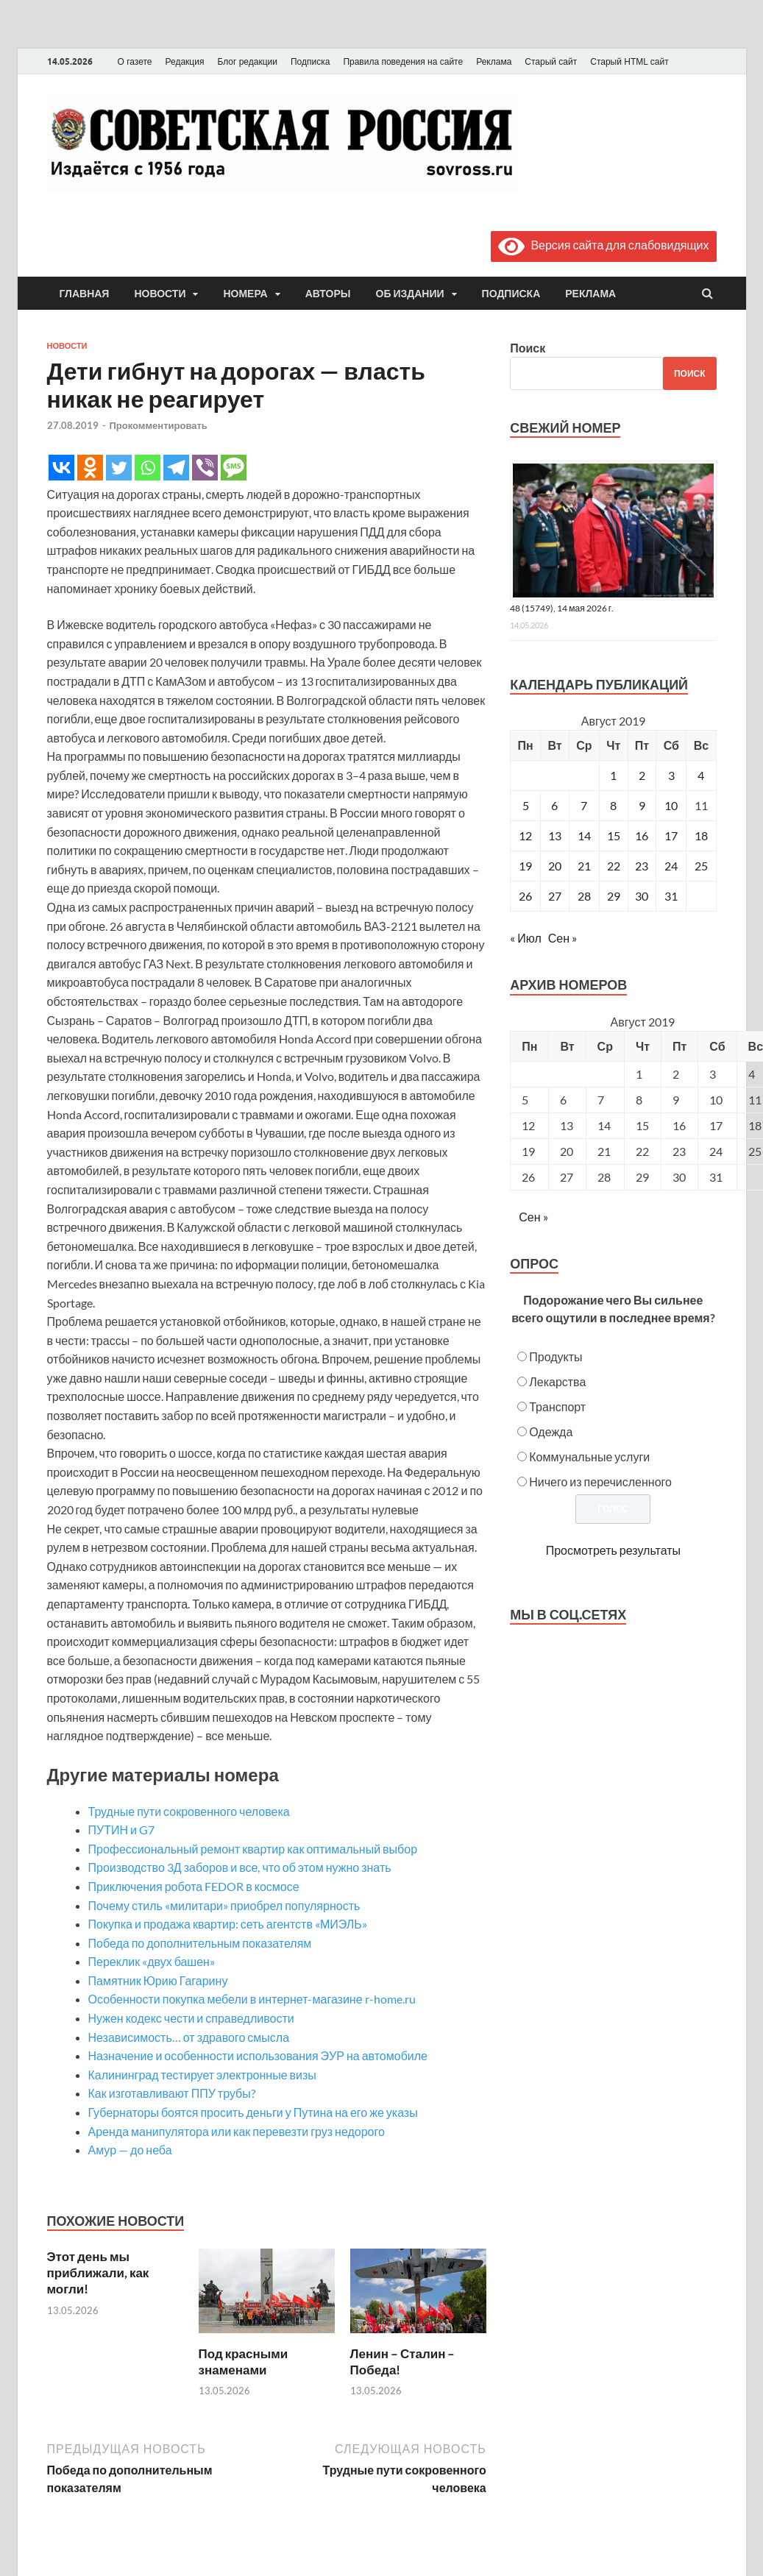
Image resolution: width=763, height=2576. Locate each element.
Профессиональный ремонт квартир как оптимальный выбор (253, 1849)
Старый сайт (551, 62)
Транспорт (557, 1406)
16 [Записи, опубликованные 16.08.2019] (641, 835)
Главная (85, 293)
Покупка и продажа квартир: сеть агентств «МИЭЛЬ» (227, 1924)
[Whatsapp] (147, 467)
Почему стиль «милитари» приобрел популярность (224, 1905)
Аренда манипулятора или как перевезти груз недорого (236, 2131)
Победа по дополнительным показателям (200, 1943)
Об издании (410, 293)
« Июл (525, 938)
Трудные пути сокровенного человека (189, 1811)
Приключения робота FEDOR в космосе (193, 1886)
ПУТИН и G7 (121, 1830)
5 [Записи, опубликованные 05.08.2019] (525, 805)
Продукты (555, 1356)
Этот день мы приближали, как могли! (98, 2272)
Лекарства (557, 1381)
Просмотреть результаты (613, 1550)
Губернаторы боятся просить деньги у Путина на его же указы (253, 2112)
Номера (245, 293)
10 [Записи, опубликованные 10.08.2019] (671, 805)
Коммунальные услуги (589, 1456)
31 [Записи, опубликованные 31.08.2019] (671, 896)
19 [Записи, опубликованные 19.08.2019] (525, 866)
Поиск (527, 348)
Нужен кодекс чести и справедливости (191, 2018)
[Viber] (205, 467)
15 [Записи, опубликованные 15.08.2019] (613, 835)
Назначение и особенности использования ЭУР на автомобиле (257, 2055)
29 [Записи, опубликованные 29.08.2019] (613, 896)
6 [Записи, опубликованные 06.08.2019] (554, 805)
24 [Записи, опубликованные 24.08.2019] (671, 866)
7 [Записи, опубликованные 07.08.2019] (584, 805)
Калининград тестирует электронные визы (202, 2075)
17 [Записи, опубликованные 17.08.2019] (671, 835)
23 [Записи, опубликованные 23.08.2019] (641, 866)
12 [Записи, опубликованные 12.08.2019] (525, 835)
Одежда (550, 1431)
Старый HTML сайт (629, 62)
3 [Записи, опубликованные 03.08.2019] (671, 775)
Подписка (310, 62)
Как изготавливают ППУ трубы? (171, 2093)
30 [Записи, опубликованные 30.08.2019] (641, 896)
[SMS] (233, 467)
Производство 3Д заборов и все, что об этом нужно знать (239, 1867)
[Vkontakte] (61, 467)
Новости (159, 293)
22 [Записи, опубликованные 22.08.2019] (613, 866)
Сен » (562, 938)
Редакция (185, 62)
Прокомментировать (158, 425)
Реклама (493, 62)
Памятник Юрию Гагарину (158, 1980)
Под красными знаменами (243, 2361)
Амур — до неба (130, 2150)
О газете (135, 62)
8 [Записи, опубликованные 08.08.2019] (613, 805)
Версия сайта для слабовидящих (603, 245)
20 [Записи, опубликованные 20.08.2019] (554, 866)
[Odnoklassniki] (90, 467)
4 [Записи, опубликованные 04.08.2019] (701, 775)
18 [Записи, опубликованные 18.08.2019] (701, 835)
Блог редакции (247, 62)
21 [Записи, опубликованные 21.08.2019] (584, 866)
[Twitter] (119, 467)
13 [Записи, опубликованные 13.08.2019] (554, 835)
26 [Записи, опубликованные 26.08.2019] (525, 896)
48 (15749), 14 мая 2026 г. (562, 608)
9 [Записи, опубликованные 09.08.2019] (642, 805)
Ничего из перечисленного (600, 1482)
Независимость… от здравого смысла (189, 2037)
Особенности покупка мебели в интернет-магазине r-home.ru (252, 1999)
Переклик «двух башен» (151, 1961)
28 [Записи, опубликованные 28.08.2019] (584, 896)
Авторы (328, 293)
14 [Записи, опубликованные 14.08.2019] (584, 835)
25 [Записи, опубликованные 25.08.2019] (701, 866)
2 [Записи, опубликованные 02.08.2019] (642, 775)
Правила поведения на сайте (403, 62)
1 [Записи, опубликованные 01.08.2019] (613, 775)
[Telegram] (176, 467)
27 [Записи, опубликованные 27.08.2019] (554, 896)
